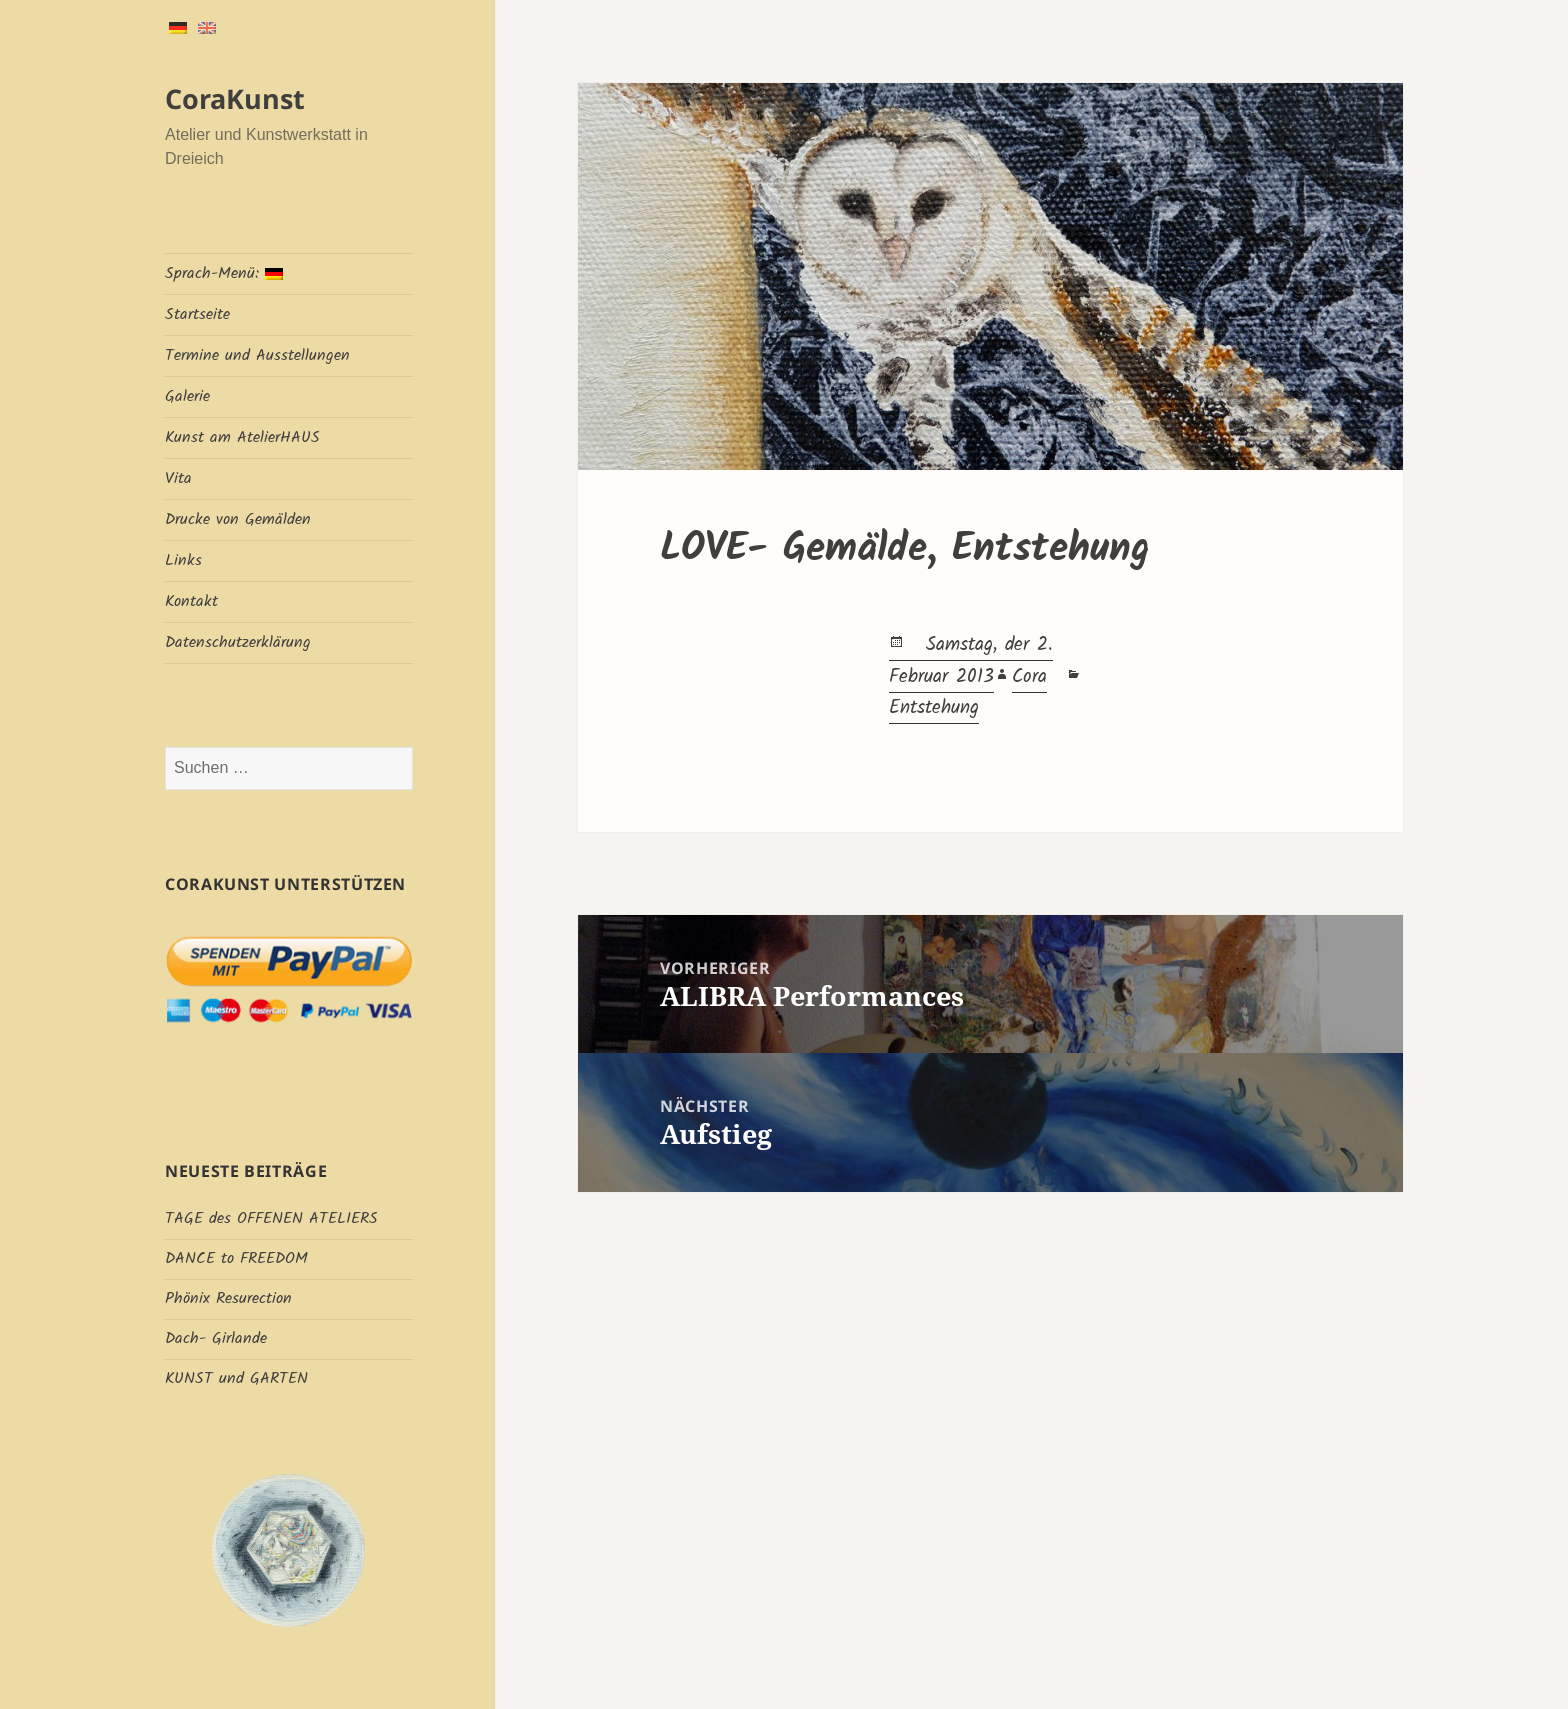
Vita (178, 478)
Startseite (197, 314)
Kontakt (191, 601)
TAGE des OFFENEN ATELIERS (271, 1218)
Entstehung (934, 708)
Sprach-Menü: (224, 273)
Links (183, 560)
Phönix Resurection (228, 1298)
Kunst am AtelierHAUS (242, 437)
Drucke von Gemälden (238, 519)
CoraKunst (235, 98)
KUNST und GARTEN (236, 1378)
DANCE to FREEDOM (236, 1258)
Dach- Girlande (216, 1338)
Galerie (187, 396)
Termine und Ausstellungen (257, 355)
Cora (1029, 677)
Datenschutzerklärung (238, 642)
